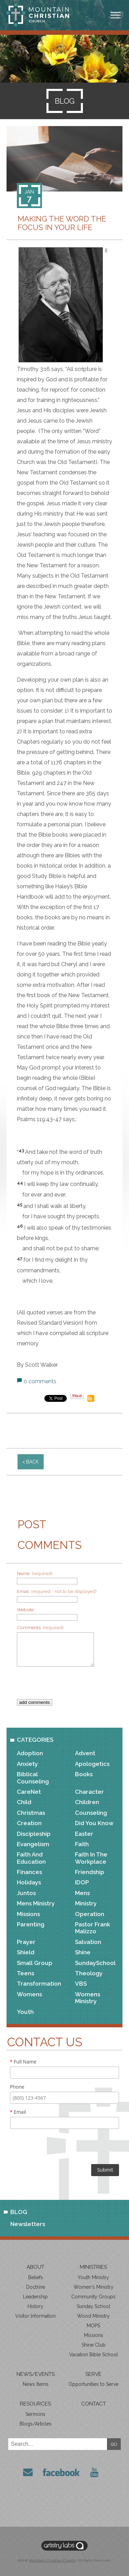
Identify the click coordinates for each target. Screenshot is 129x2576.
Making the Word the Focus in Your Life (62, 223)
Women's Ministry (94, 2287)
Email (18, 2112)
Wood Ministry (93, 2316)
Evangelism (33, 1844)
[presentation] (69, 1685)
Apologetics (92, 1763)
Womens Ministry (87, 1998)
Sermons (35, 2414)
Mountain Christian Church (52, 2560)
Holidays (29, 1882)
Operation (89, 1914)
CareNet (29, 1791)
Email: (57, 1591)
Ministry (86, 1903)
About (35, 2267)
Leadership (35, 2296)
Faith (82, 1844)
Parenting (30, 1924)
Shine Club (94, 2345)
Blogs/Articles (36, 2424)
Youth (25, 2011)
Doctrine (35, 2287)
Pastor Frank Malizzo (92, 1928)
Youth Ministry (93, 2277)
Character (89, 1791)
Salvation (88, 1941)
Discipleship (34, 1833)
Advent (85, 1753)
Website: (26, 1609)
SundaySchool (95, 1962)
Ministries (93, 2267)
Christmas (31, 1812)
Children (87, 1802)
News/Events (36, 2374)
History (35, 2306)
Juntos (26, 1893)
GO (114, 2444)
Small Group (34, 1962)
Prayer (26, 1941)
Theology (89, 1973)
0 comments (40, 1381)
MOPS (93, 2325)
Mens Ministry (36, 1903)
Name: (35, 1573)
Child (24, 1802)
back (32, 1462)
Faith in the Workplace (91, 1858)
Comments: (40, 1627)
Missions (28, 1914)
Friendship (89, 1872)
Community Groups (93, 2296)
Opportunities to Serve (93, 2384)
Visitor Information (35, 2316)
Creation (29, 1823)
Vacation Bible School (93, 2354)
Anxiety (27, 1763)
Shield (25, 1952)
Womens (29, 1994)
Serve (93, 2374)
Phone (17, 2086)
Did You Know (94, 1823)
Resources (35, 2404)
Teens (25, 1973)
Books (84, 1774)
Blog (18, 2211)
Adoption (30, 1753)
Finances (29, 1872)
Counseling (91, 1812)
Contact (93, 2404)
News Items (36, 2384)
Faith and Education (31, 1858)
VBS (81, 1983)
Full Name (23, 2061)
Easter (84, 1833)
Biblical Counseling (33, 1777)
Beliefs (35, 2277)
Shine (82, 1952)
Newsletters (27, 2224)
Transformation (39, 1983)
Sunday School (93, 2306)
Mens (82, 1893)
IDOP (82, 1882)
